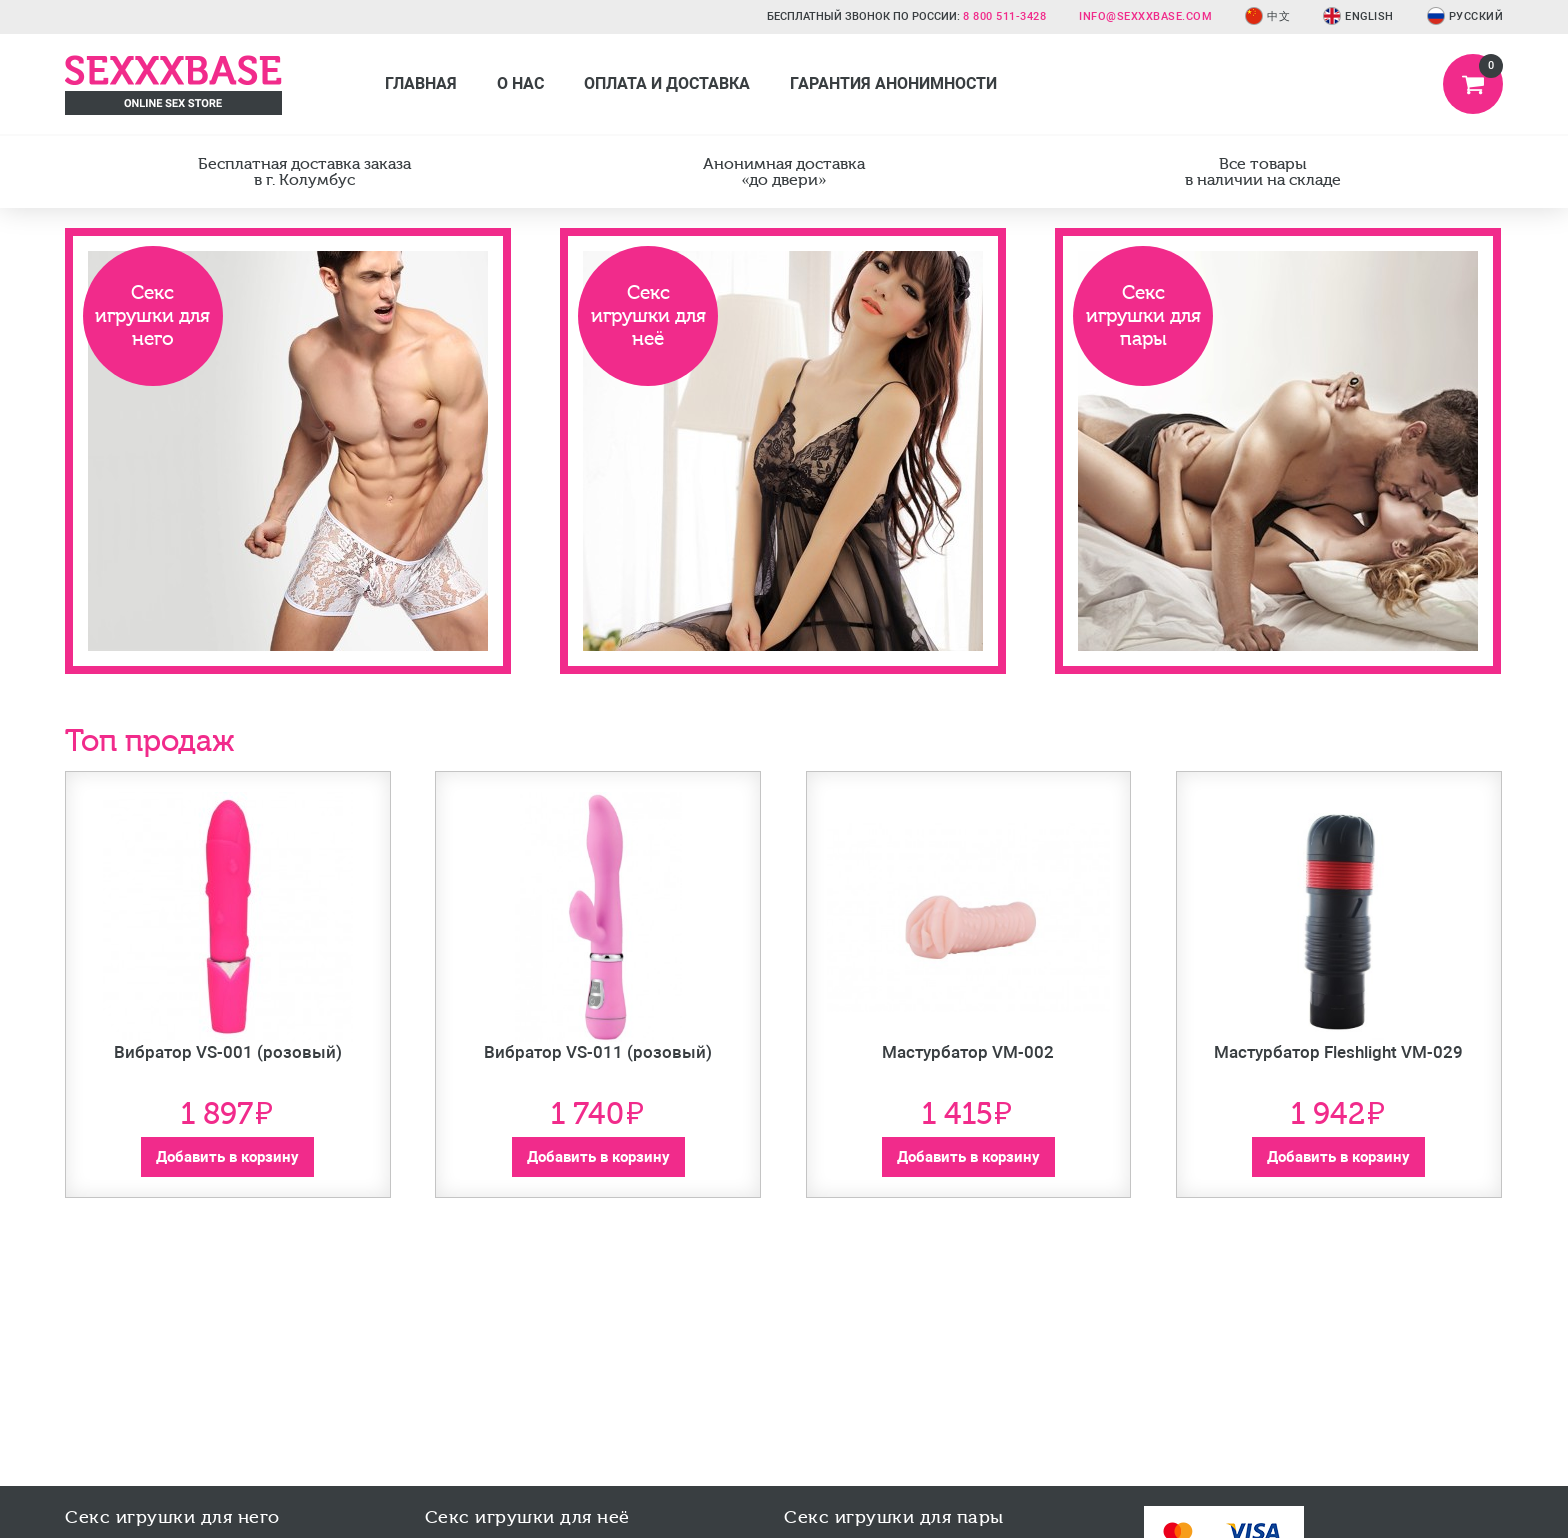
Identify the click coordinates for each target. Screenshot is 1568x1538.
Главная (421, 83)
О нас (520, 83)
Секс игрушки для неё (648, 315)
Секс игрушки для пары (1143, 315)
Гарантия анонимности (893, 83)
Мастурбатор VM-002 (968, 1052)
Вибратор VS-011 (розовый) (598, 1052)
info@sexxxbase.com (1145, 16)
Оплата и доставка (667, 83)
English (1358, 16)
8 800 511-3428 (1004, 16)
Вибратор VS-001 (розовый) (228, 1052)
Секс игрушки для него (152, 315)
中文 (1267, 16)
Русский (1465, 16)
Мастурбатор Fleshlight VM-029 (1338, 1052)
